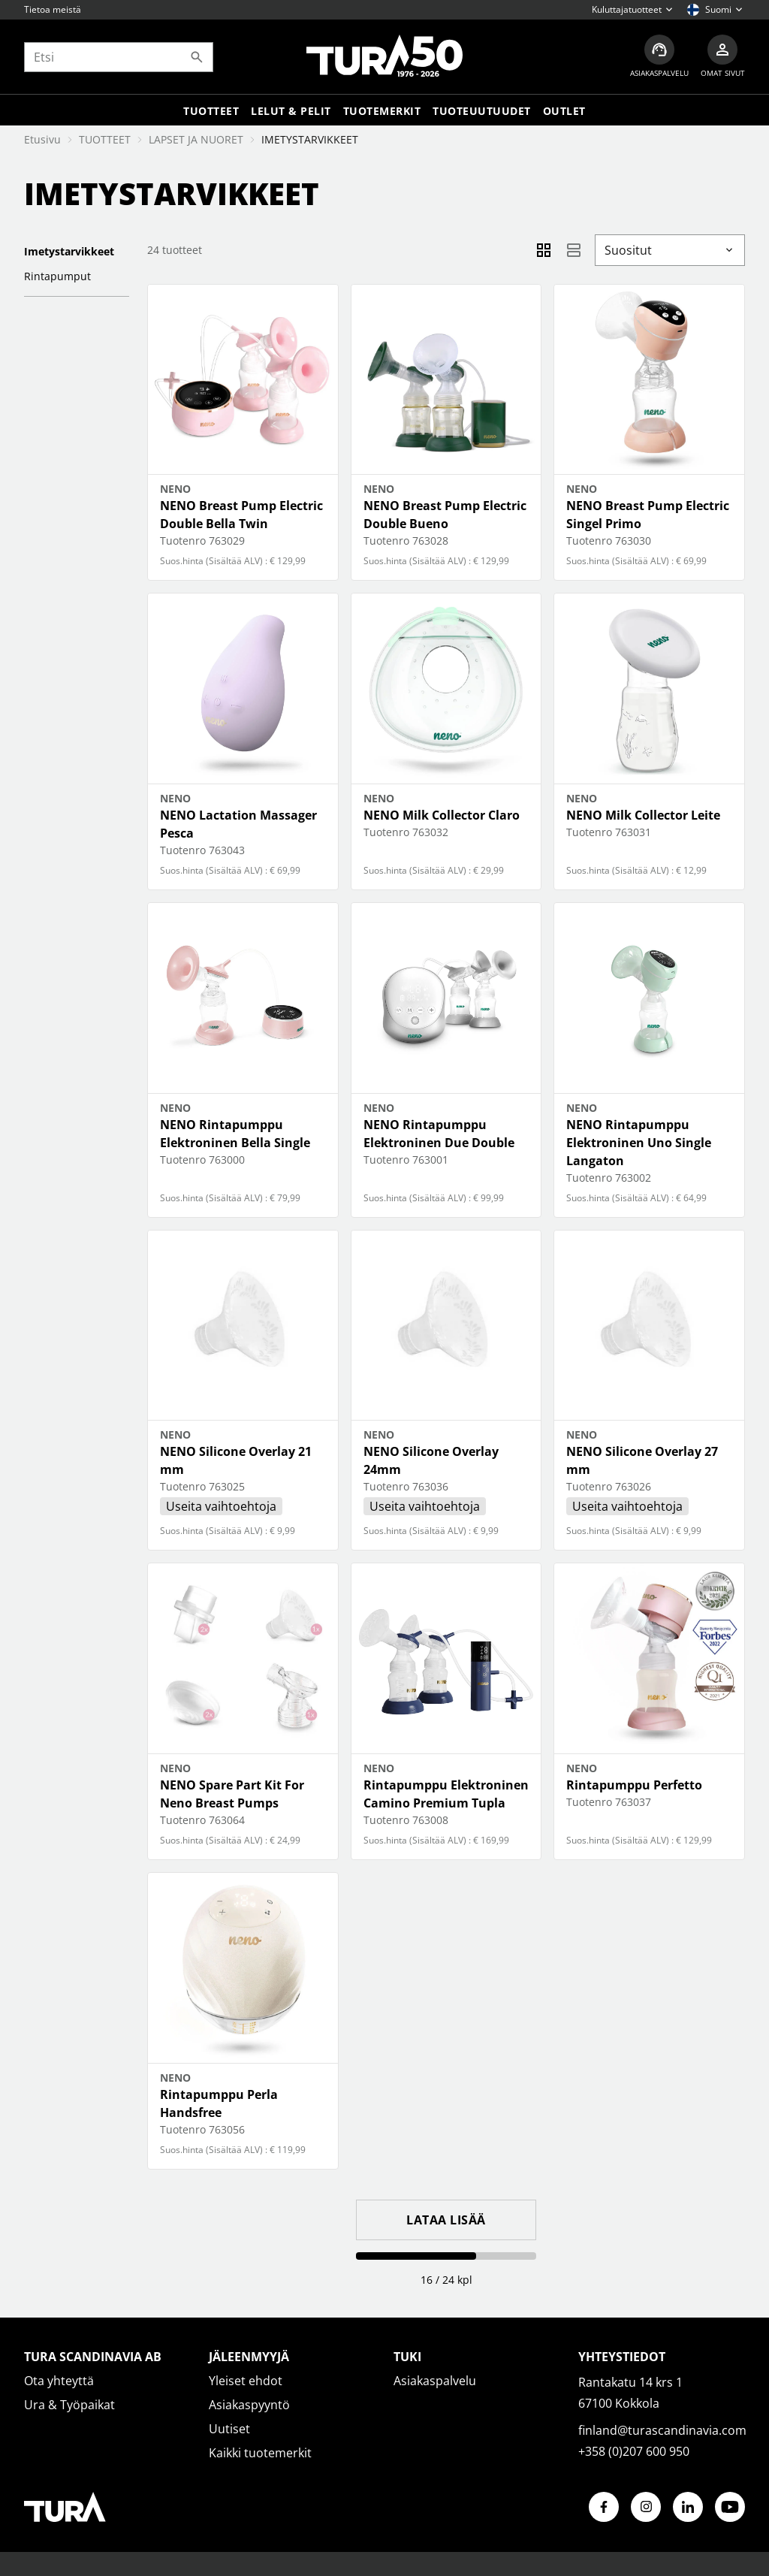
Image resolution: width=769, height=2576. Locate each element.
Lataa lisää (446, 2220)
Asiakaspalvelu (435, 2380)
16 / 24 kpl (446, 2279)
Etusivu (42, 139)
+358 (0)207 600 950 (633, 2451)
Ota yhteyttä (59, 2380)
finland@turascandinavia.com (662, 2430)
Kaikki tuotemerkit (260, 2453)
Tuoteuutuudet (482, 111)
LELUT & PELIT (291, 111)
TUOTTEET (105, 139)
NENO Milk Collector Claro (441, 815)
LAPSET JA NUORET (196, 139)
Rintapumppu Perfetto (634, 1785)
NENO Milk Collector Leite (643, 815)
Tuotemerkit (382, 111)
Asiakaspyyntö (249, 2404)
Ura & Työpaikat (69, 2404)
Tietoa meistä (52, 9)
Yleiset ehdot (245, 2380)
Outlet (564, 111)
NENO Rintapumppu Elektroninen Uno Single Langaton (638, 1142)
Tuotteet (211, 111)
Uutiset (229, 2428)
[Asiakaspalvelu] (659, 57)
